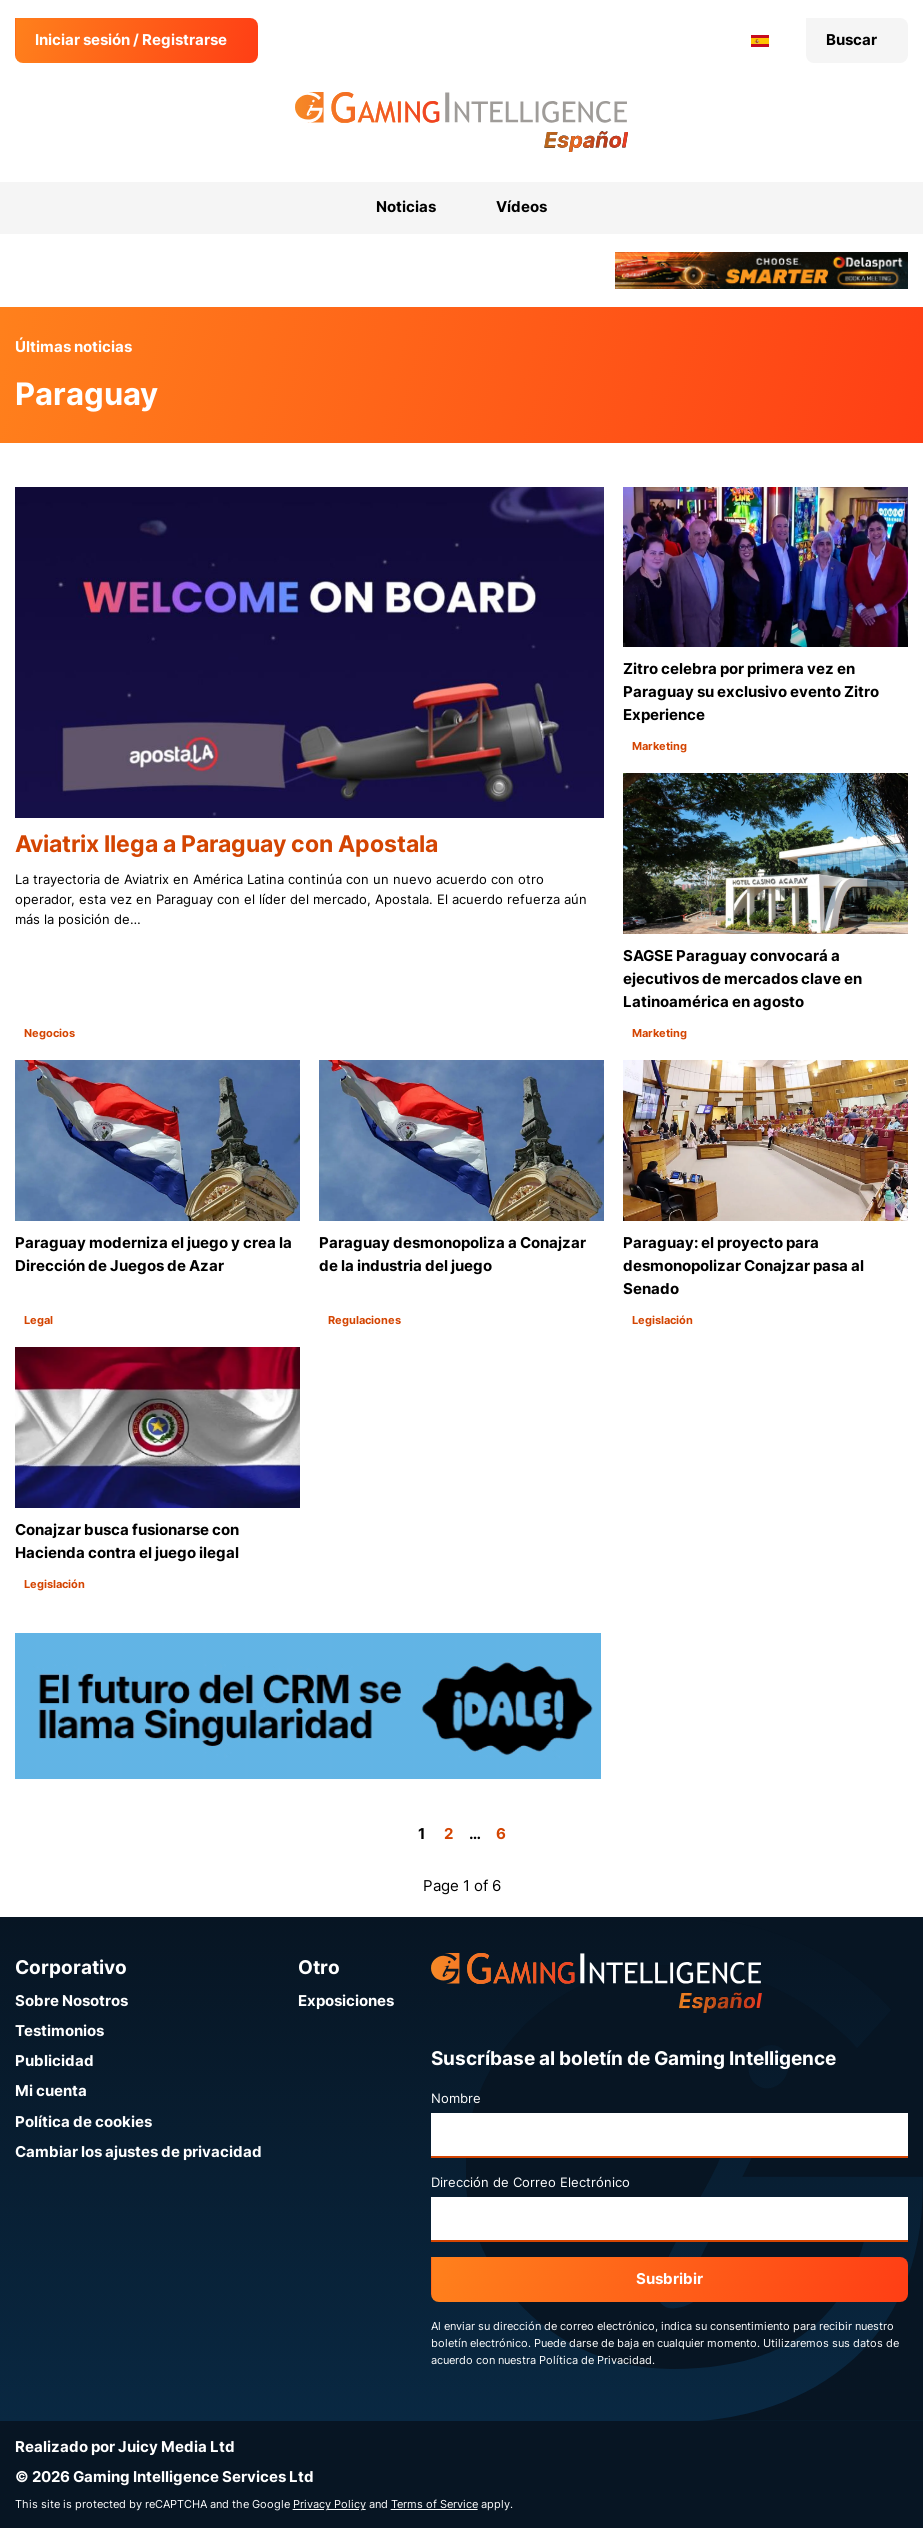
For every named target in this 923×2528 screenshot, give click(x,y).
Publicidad (54, 2060)
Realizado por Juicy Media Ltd (125, 2446)
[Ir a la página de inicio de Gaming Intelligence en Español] (461, 122)
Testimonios (59, 2030)
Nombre (456, 2098)
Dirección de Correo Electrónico (530, 2182)
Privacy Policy (329, 2504)
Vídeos (521, 206)
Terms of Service (434, 2504)
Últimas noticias (73, 346)
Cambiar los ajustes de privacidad (138, 2151)
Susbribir (669, 2278)
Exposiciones (346, 2000)
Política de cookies (83, 2121)
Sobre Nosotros (71, 2000)
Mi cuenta (51, 2090)
